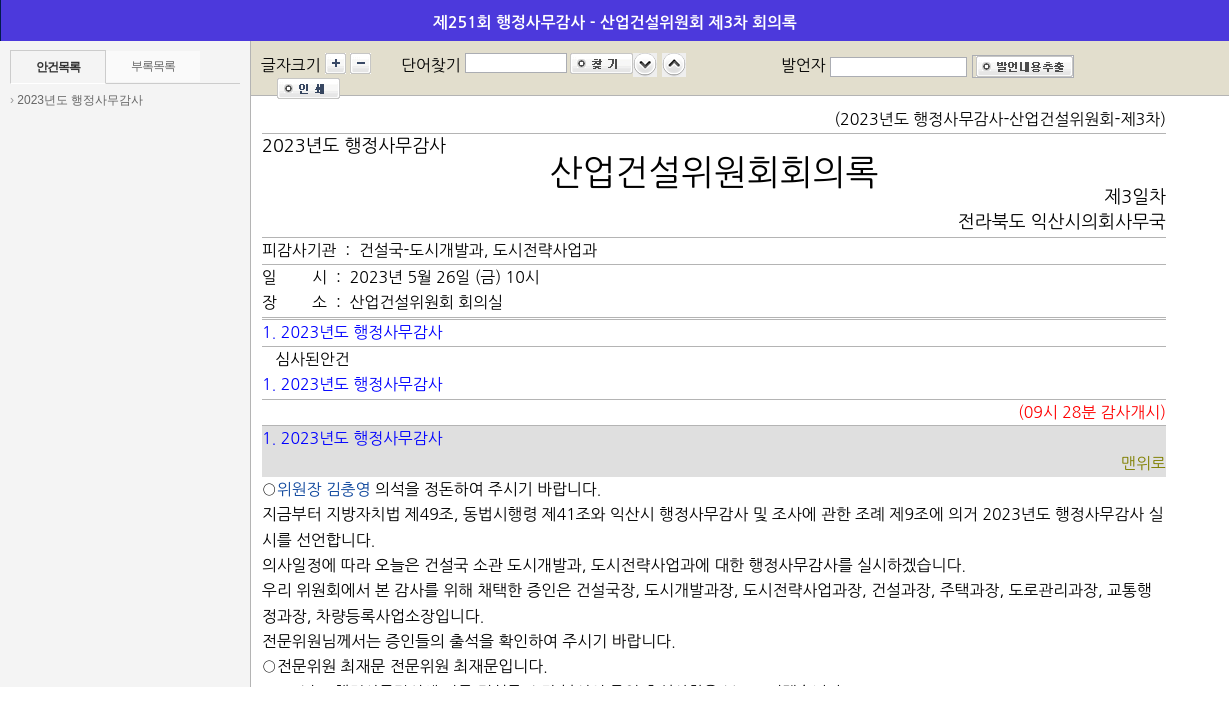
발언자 (803, 65)
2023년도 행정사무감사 (80, 100)
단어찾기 (431, 65)
